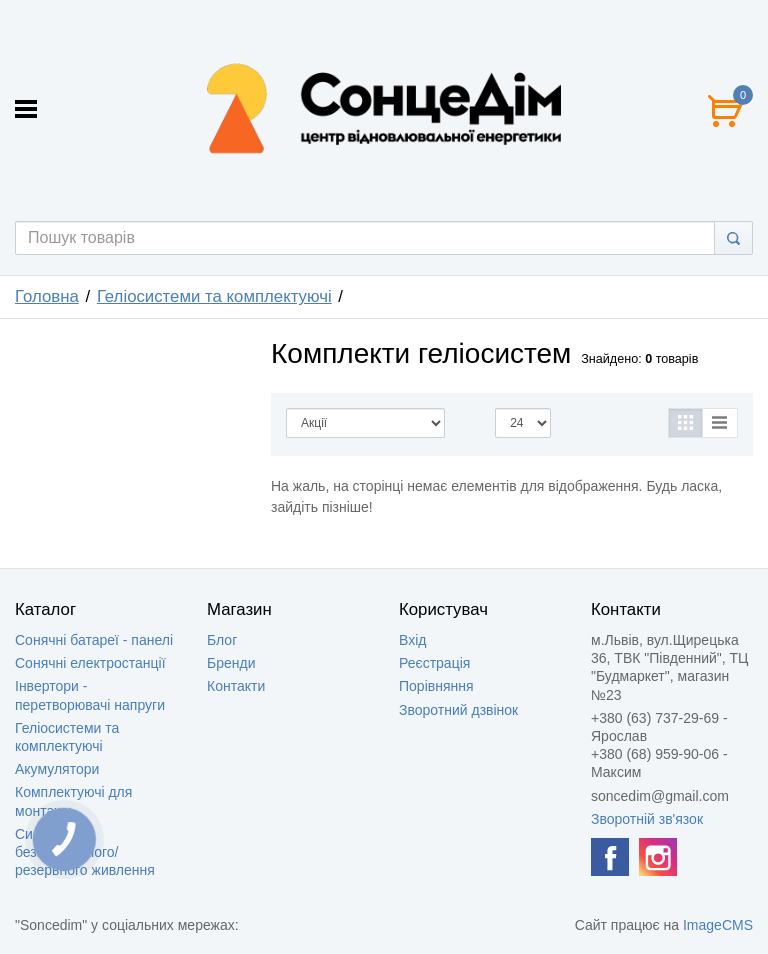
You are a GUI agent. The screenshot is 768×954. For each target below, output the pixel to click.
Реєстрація (434, 663)
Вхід (412, 640)
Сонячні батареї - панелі (94, 640)
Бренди (231, 663)
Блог (222, 640)
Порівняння (436, 686)
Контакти (236, 686)
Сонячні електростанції (90, 663)
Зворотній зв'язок (647, 819)
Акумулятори (57, 769)
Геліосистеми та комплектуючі (214, 296)
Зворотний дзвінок (458, 710)
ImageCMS (718, 925)
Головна (47, 296)
